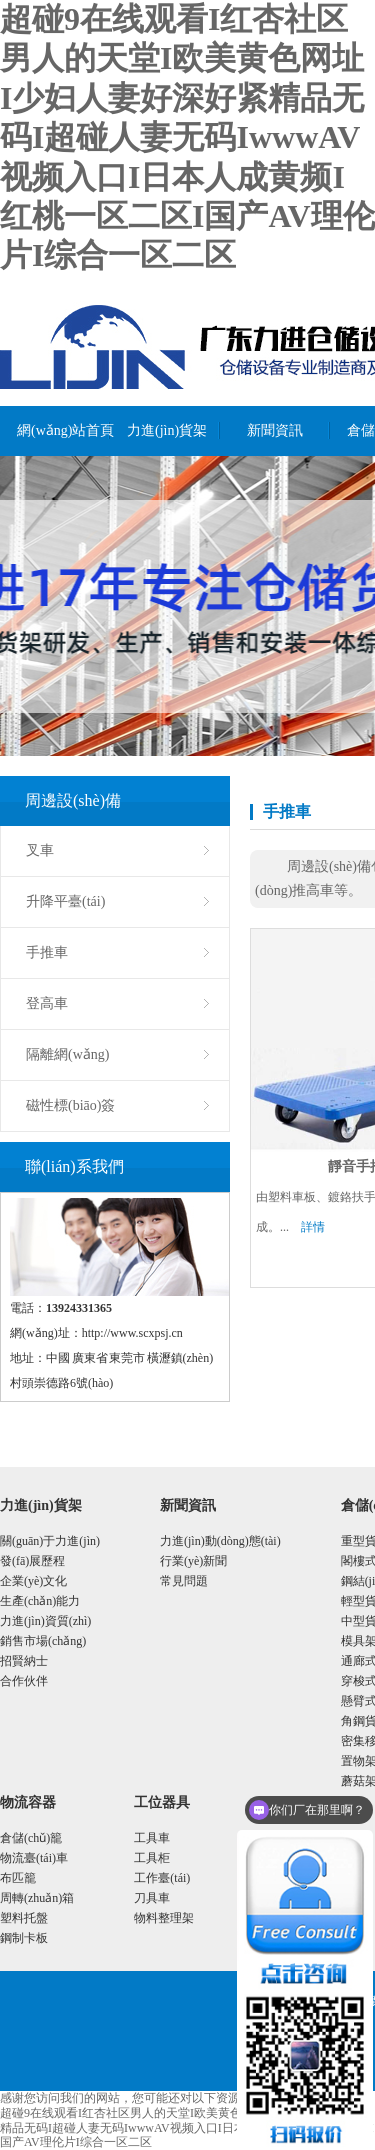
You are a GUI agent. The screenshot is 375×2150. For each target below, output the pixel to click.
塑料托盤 (24, 1918)
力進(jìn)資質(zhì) (45, 1621)
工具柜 (152, 1858)
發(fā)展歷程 (32, 1561)
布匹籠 (18, 1878)
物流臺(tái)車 (34, 1858)
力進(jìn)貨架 (167, 430)
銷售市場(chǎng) (43, 1641)
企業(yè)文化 (33, 1581)
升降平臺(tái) (65, 901)
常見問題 (184, 1581)
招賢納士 (24, 1661)
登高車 (47, 1003)
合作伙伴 (24, 1681)
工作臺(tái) (162, 1878)
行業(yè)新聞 (193, 1561)
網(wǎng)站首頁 (63, 430)
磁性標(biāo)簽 (70, 1105)
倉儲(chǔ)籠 (31, 1838)
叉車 (40, 850)
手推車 (47, 952)
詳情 (313, 1227)
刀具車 (152, 1898)
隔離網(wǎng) (67, 1054)
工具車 (152, 1838)
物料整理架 (164, 1918)
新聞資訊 (275, 430)
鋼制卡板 (24, 1938)
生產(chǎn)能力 (40, 1601)
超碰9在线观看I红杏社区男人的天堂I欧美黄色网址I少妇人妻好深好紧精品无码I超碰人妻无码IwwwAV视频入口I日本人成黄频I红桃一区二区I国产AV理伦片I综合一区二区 (187, 137)
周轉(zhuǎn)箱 (37, 1898)
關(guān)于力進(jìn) (50, 1541)
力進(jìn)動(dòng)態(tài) (220, 1541)
